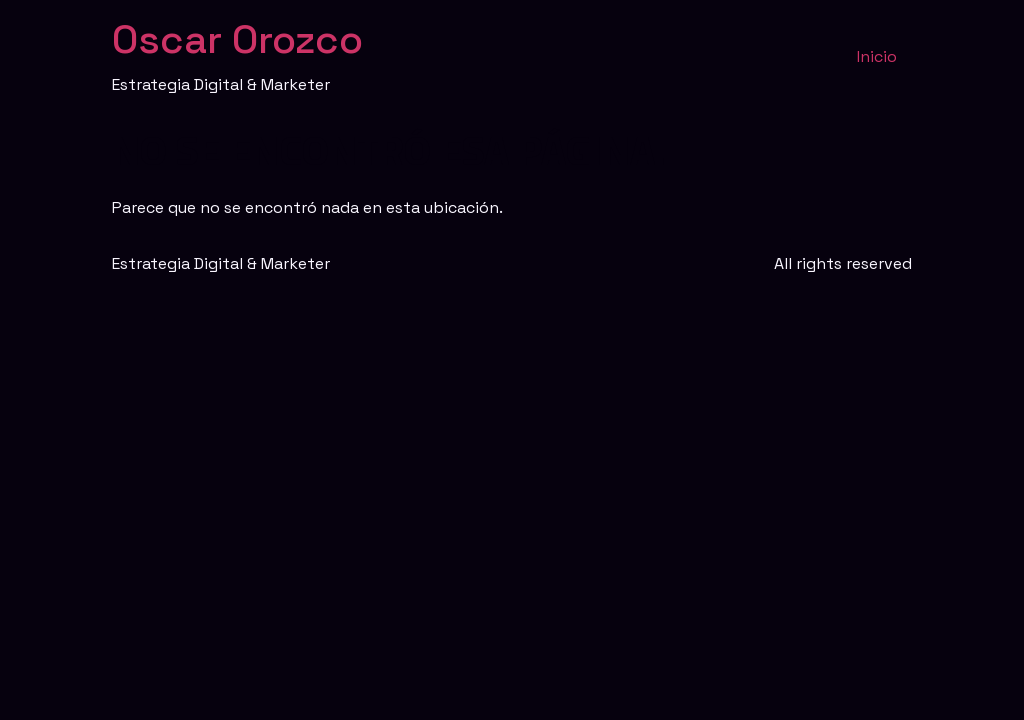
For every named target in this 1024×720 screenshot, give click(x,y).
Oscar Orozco (237, 39)
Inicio (877, 56)
